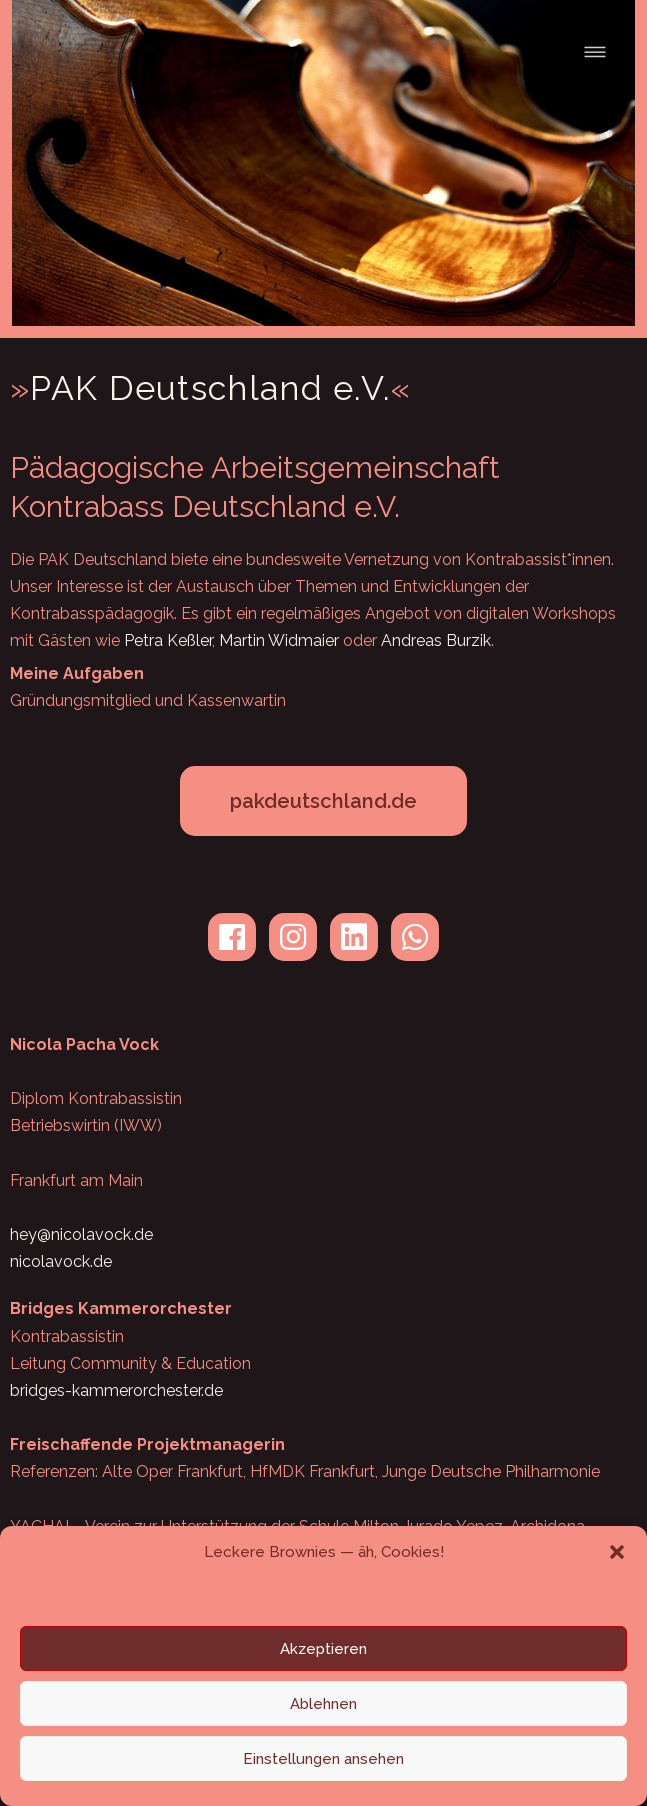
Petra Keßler (168, 640)
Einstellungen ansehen (323, 1759)
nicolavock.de (61, 1261)
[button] (617, 1552)
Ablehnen (323, 1704)
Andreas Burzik (436, 640)
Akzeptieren (323, 1649)
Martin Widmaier (279, 640)
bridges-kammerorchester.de (116, 1390)
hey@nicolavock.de (81, 1234)
